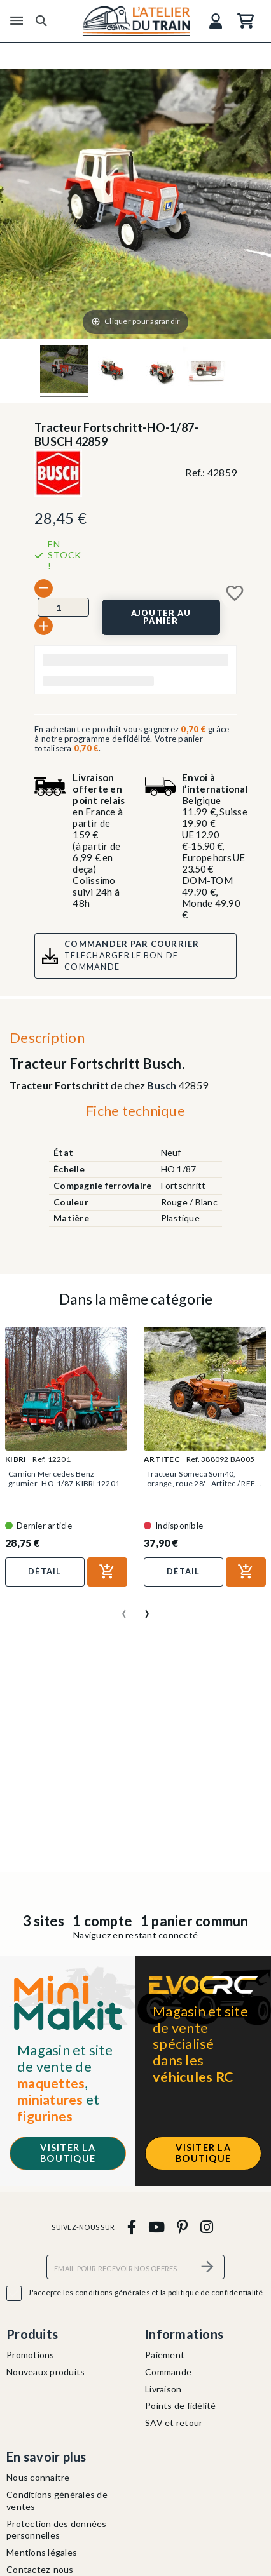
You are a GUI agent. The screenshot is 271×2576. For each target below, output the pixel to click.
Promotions (30, 2354)
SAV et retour (173, 2422)
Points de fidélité (180, 2405)
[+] (43, 626)
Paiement (164, 2354)
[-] (43, 588)
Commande (168, 2371)
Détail (45, 1571)
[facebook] (131, 2226)
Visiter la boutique (67, 2153)
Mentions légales (41, 2552)
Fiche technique (135, 1110)
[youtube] (156, 2226)
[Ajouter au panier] (161, 617)
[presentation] (124, 1608)
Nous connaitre (38, 2477)
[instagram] (206, 2226)
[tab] (135, 1114)
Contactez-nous (40, 2569)
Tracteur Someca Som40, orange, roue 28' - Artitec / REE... (204, 1478)
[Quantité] (63, 607)
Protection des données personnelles (56, 2529)
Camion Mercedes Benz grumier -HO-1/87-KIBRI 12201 (64, 1478)
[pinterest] (182, 2226)
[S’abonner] (207, 2267)
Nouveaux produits (45, 2371)
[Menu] (16, 21)
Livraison (163, 2389)
